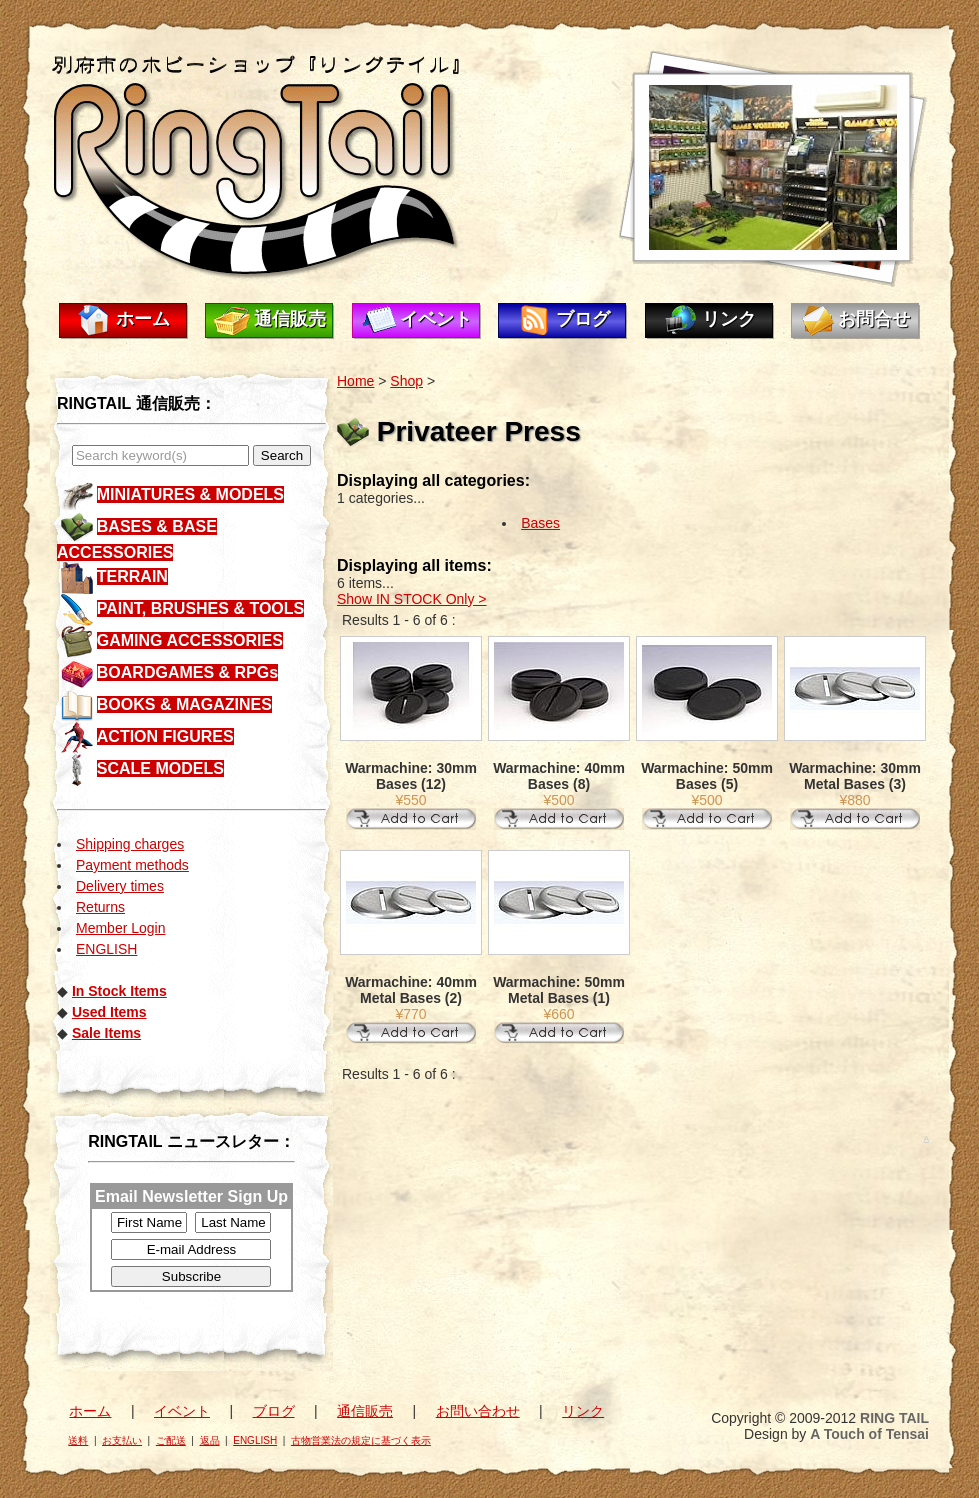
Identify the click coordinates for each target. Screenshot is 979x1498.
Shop (406, 381)
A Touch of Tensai (869, 1434)
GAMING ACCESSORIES (190, 640)
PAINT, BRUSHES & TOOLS (200, 608)
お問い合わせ (478, 1411)
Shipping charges (130, 844)
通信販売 (290, 319)
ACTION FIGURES (165, 736)
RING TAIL (894, 1418)
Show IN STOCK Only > (412, 599)
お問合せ (874, 319)
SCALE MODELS (160, 768)
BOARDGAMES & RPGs (187, 672)
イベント (436, 319)
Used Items (109, 1012)
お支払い (122, 1440)
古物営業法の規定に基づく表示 (361, 1440)
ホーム (143, 319)
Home (355, 381)
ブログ (583, 319)
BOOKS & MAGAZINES (184, 704)
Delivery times (120, 886)
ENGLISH (106, 949)
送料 (78, 1440)
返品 (210, 1440)
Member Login (121, 928)
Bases (540, 523)
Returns (100, 907)
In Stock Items (119, 991)
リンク (729, 319)
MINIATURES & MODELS (190, 494)
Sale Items (106, 1033)
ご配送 (171, 1440)
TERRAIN (132, 576)
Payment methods (132, 865)
